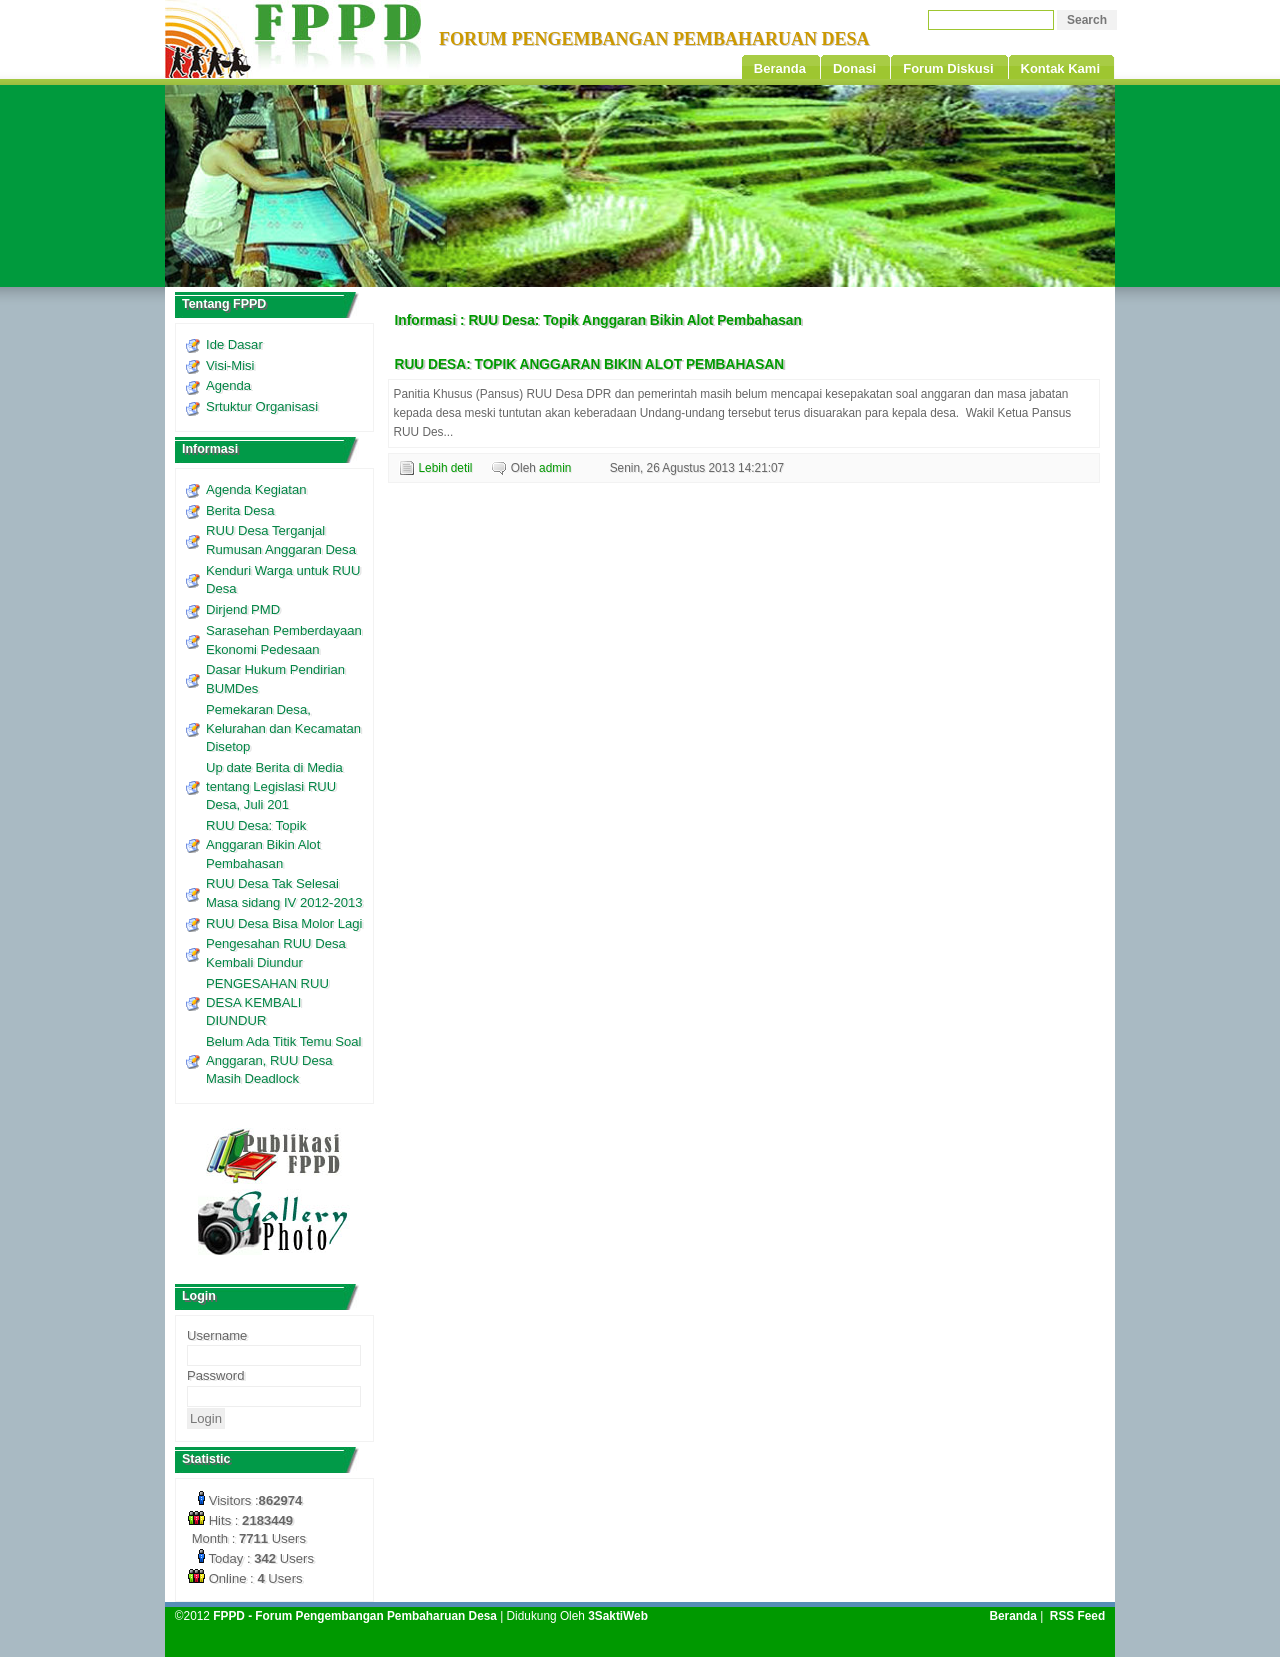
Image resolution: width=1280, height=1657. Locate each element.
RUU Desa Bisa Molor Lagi (284, 923)
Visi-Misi (230, 365)
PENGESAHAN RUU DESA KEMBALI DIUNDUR (267, 1002)
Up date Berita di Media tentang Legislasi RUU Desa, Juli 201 (274, 786)
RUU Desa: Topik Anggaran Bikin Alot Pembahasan (263, 844)
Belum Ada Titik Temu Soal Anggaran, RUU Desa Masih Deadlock (284, 1060)
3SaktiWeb (618, 1616)
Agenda (228, 385)
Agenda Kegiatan (256, 489)
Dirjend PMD (243, 609)
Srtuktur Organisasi (262, 406)
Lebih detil (446, 468)
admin (555, 468)
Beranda (1012, 1616)
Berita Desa (240, 510)
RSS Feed (1077, 1616)
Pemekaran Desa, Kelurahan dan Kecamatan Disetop (283, 728)
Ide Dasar (234, 344)
